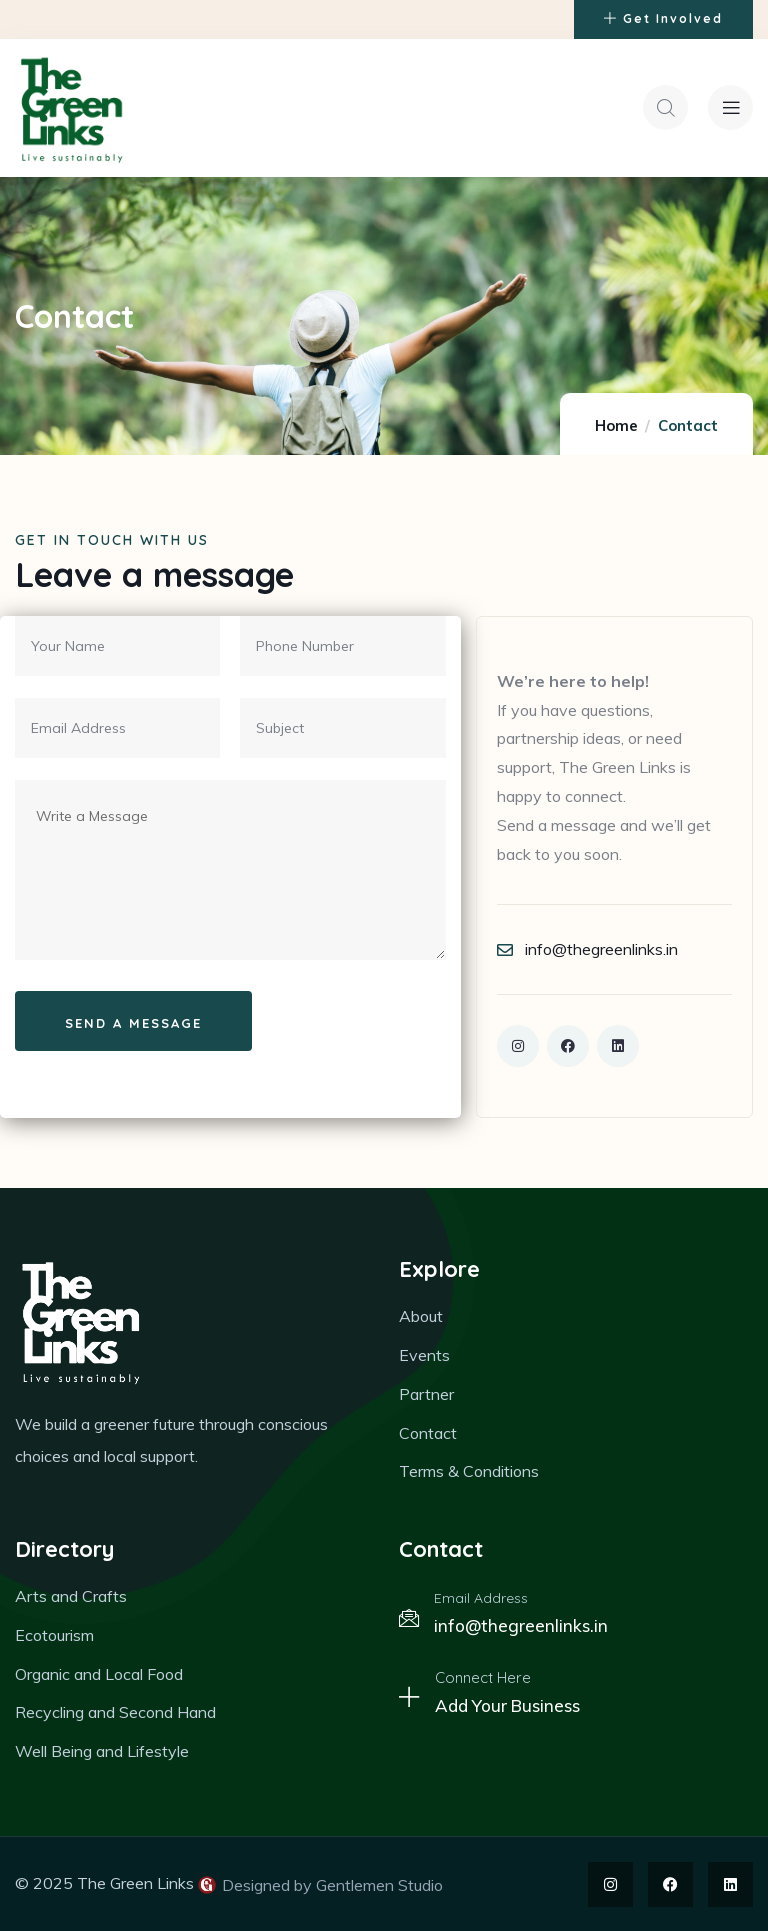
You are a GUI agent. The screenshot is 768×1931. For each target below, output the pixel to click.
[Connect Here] (409, 1698)
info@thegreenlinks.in (521, 1626)
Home (616, 426)
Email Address (481, 1599)
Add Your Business (507, 1706)
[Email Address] (409, 1619)
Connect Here (483, 1678)
